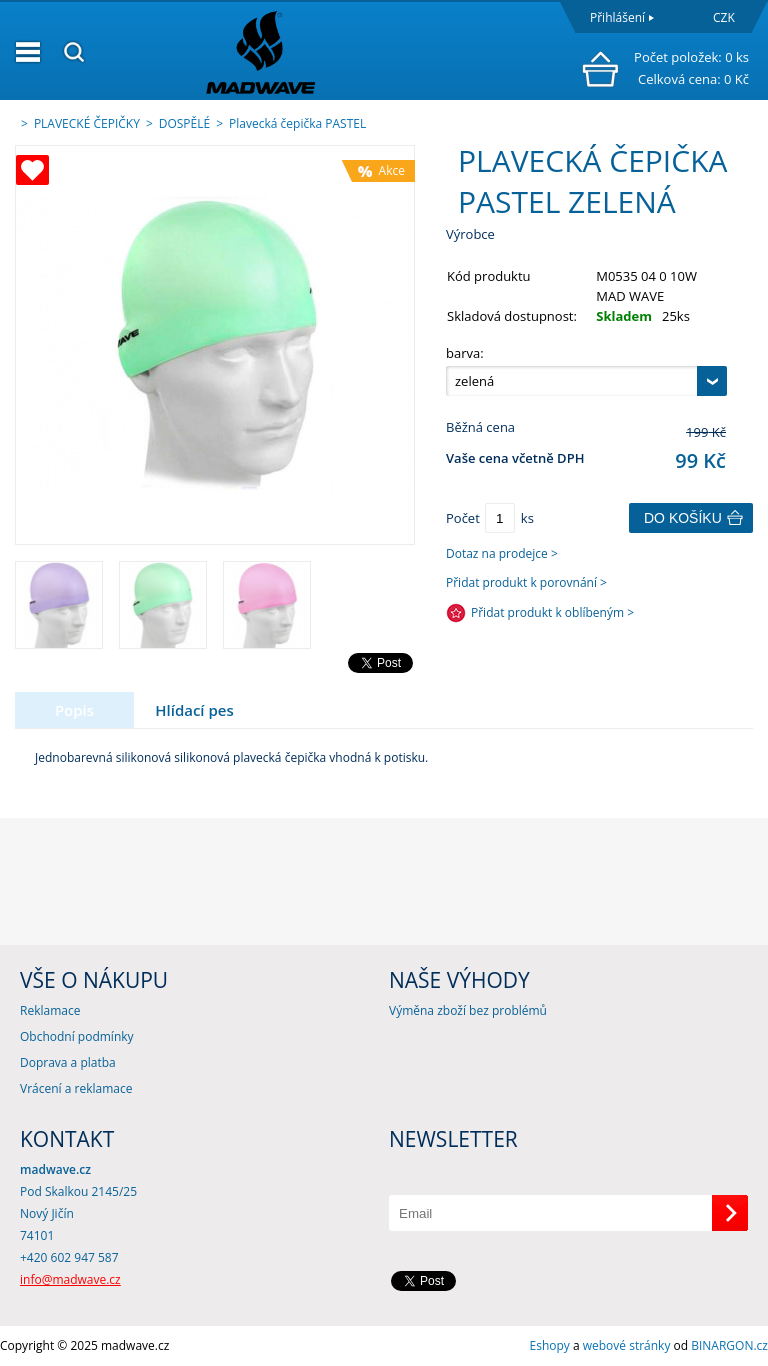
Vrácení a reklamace (76, 1088)
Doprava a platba (68, 1062)
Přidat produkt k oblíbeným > (552, 612)
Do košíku (683, 518)
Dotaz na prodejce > (502, 553)
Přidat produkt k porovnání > (526, 582)
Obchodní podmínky (77, 1036)
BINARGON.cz (729, 1345)
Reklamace (50, 1010)
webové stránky (627, 1345)
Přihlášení (617, 17)
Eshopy (550, 1345)
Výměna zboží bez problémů (468, 1010)
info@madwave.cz (70, 1279)
